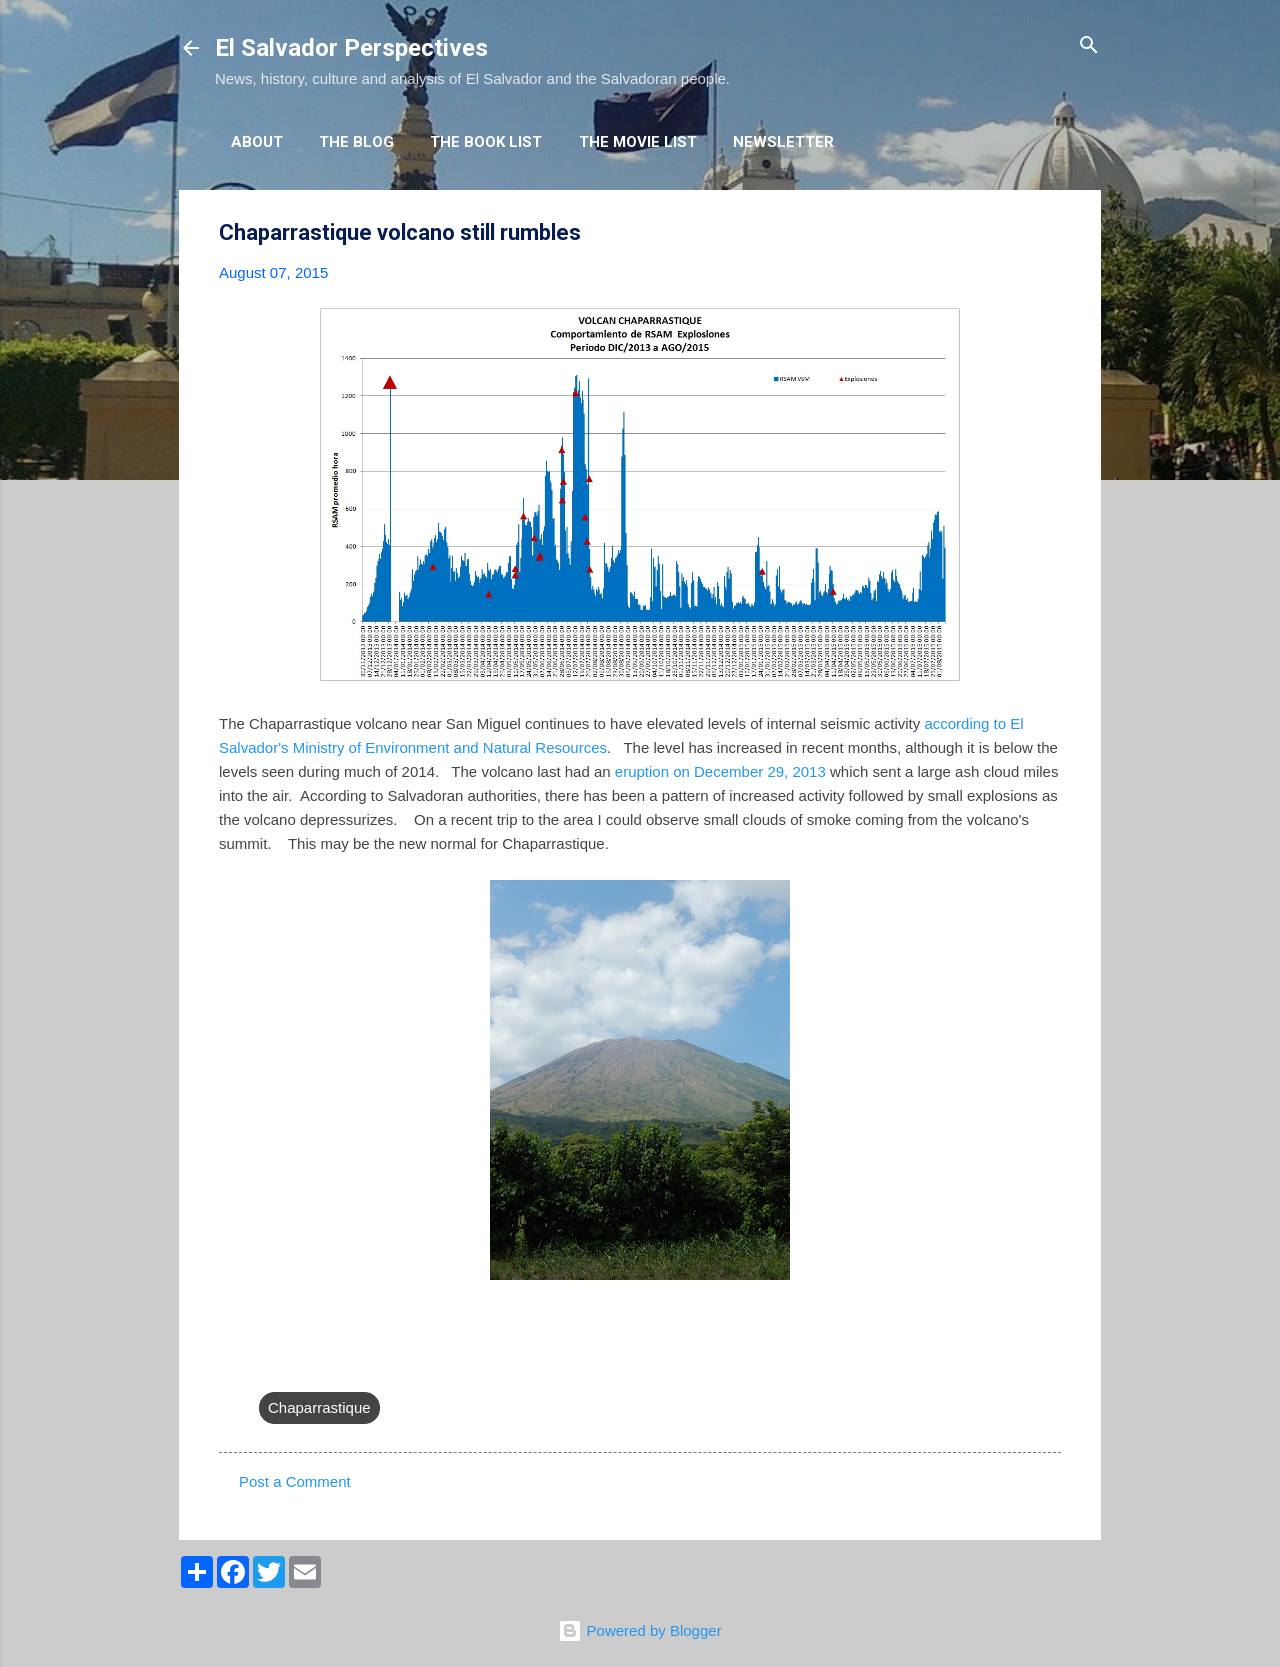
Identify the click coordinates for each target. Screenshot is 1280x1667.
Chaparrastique (319, 1407)
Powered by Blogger (639, 1630)
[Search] (1089, 46)
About (257, 142)
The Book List (486, 142)
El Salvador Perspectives (351, 48)
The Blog (356, 142)
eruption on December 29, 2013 (720, 771)
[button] (1049, 233)
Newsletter (783, 142)
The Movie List (638, 142)
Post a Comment (295, 1481)
